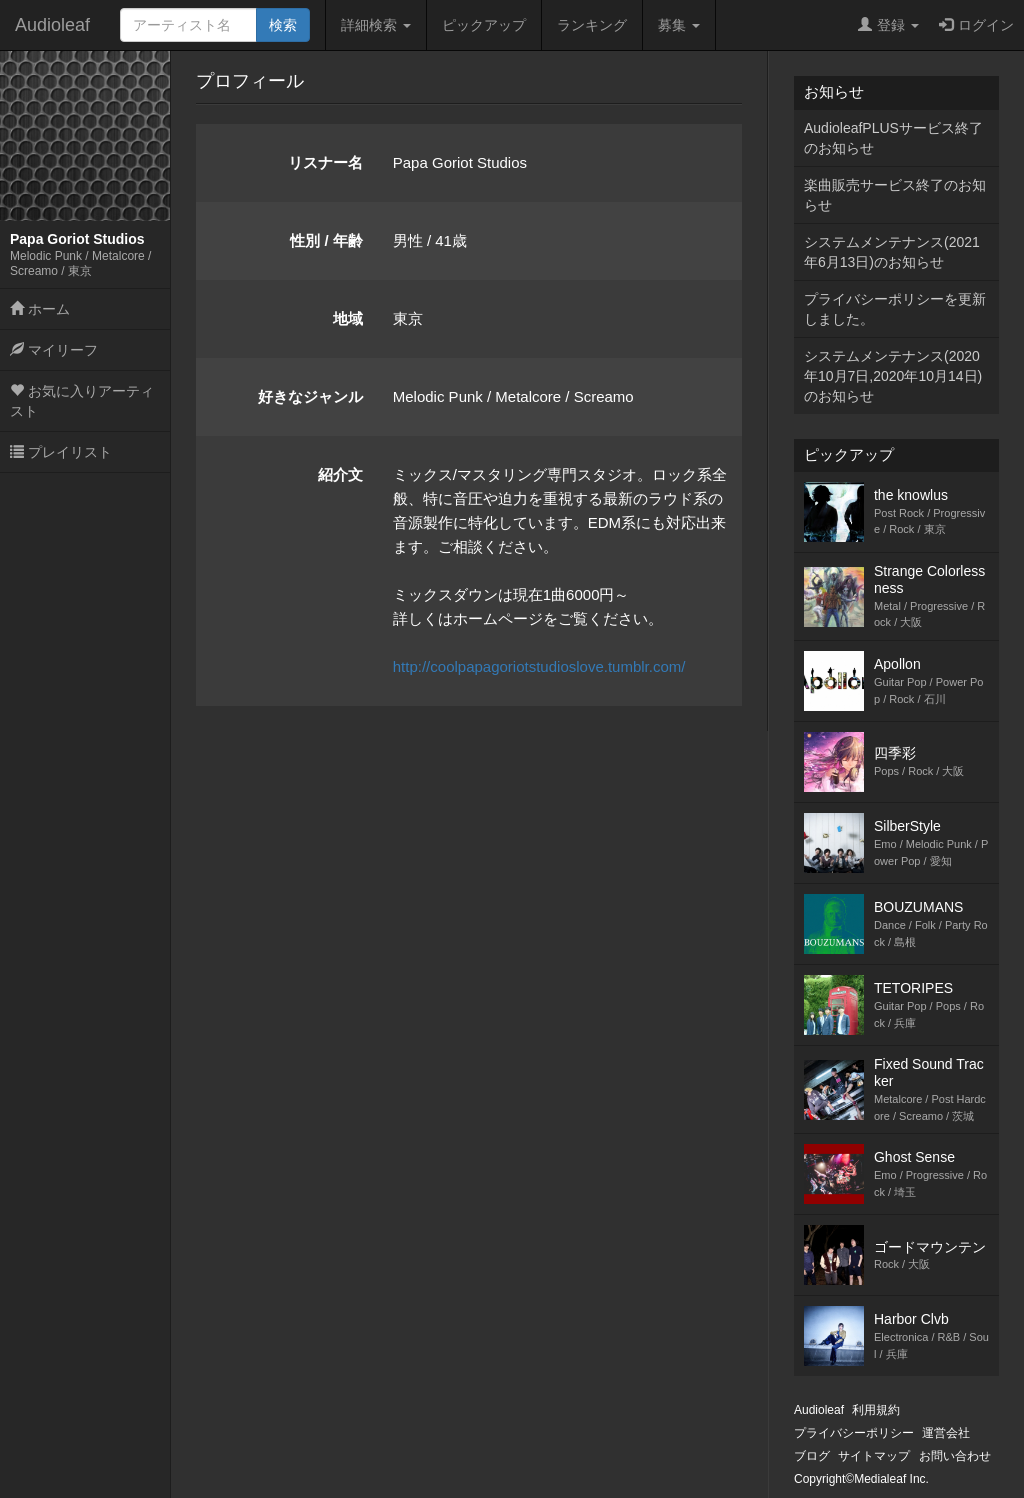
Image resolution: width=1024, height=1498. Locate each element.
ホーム (40, 309)
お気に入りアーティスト (82, 401)
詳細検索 (376, 25)
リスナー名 (325, 162)
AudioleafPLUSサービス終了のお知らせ (893, 138)
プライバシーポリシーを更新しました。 (895, 309)
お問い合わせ (955, 1456)
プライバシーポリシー (854, 1433)
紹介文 (340, 474)
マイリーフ (54, 350)
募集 (679, 25)
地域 (348, 318)
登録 (888, 25)
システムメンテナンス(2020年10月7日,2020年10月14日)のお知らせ (893, 376)
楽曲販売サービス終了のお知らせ (895, 195)
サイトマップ (874, 1456)
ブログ (812, 1456)
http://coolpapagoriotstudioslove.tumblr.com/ (539, 666)
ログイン (976, 25)
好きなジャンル (310, 396)
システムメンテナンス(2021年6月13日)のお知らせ (892, 252)
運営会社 (946, 1433)
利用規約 (876, 1410)
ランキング (592, 25)
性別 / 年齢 (326, 240)
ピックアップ (484, 25)
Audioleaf (52, 25)
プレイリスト (61, 452)
